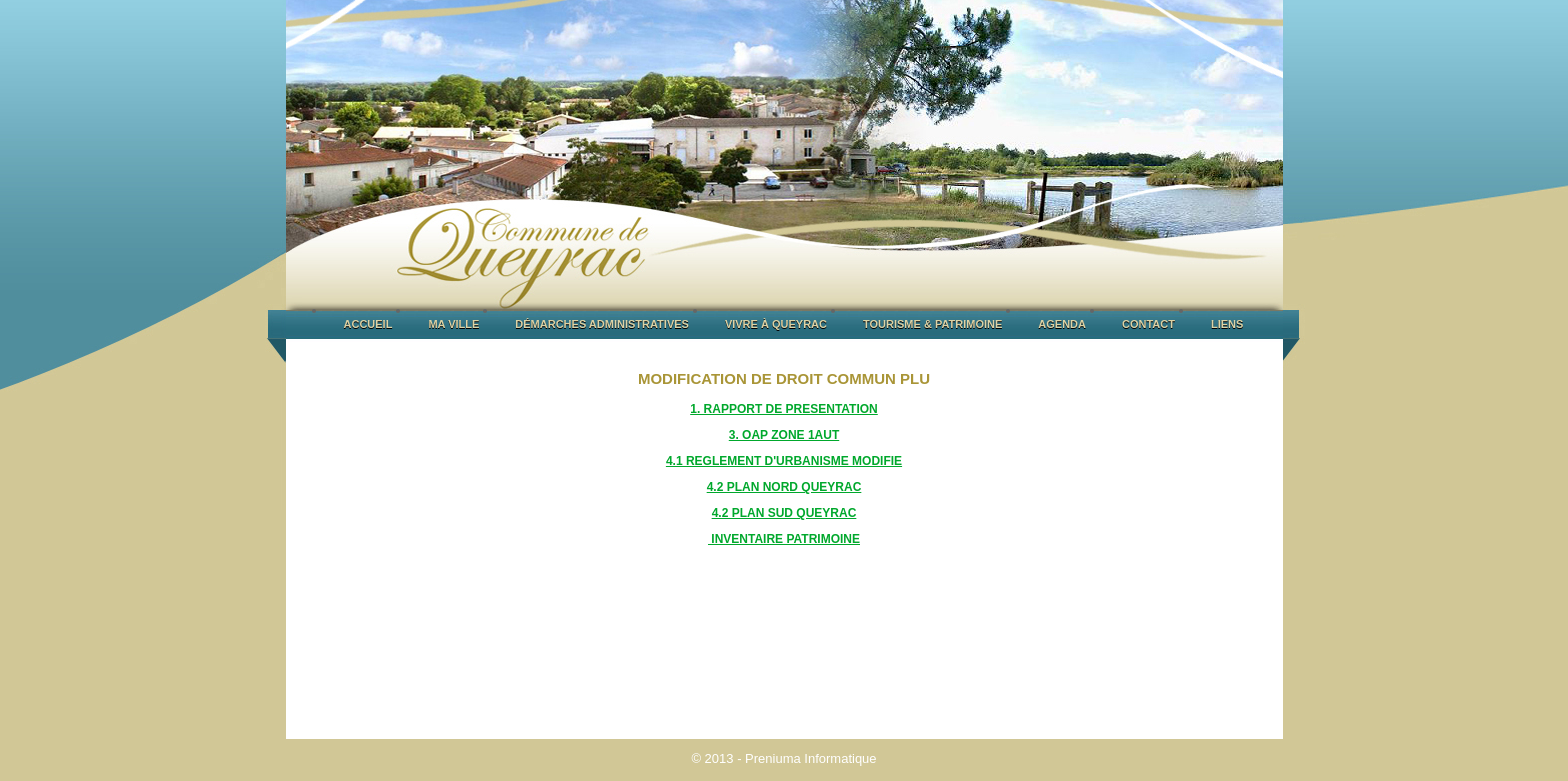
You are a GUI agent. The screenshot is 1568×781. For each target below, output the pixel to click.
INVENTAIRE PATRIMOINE (784, 539)
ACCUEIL (368, 324)
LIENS (1227, 324)
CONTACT (1148, 324)
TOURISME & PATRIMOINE (932, 324)
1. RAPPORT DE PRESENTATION (784, 409)
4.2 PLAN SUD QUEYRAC (784, 513)
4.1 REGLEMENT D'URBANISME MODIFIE (784, 461)
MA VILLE (453, 324)
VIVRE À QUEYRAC (776, 324)
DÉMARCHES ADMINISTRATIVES (602, 324)
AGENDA (1062, 324)
